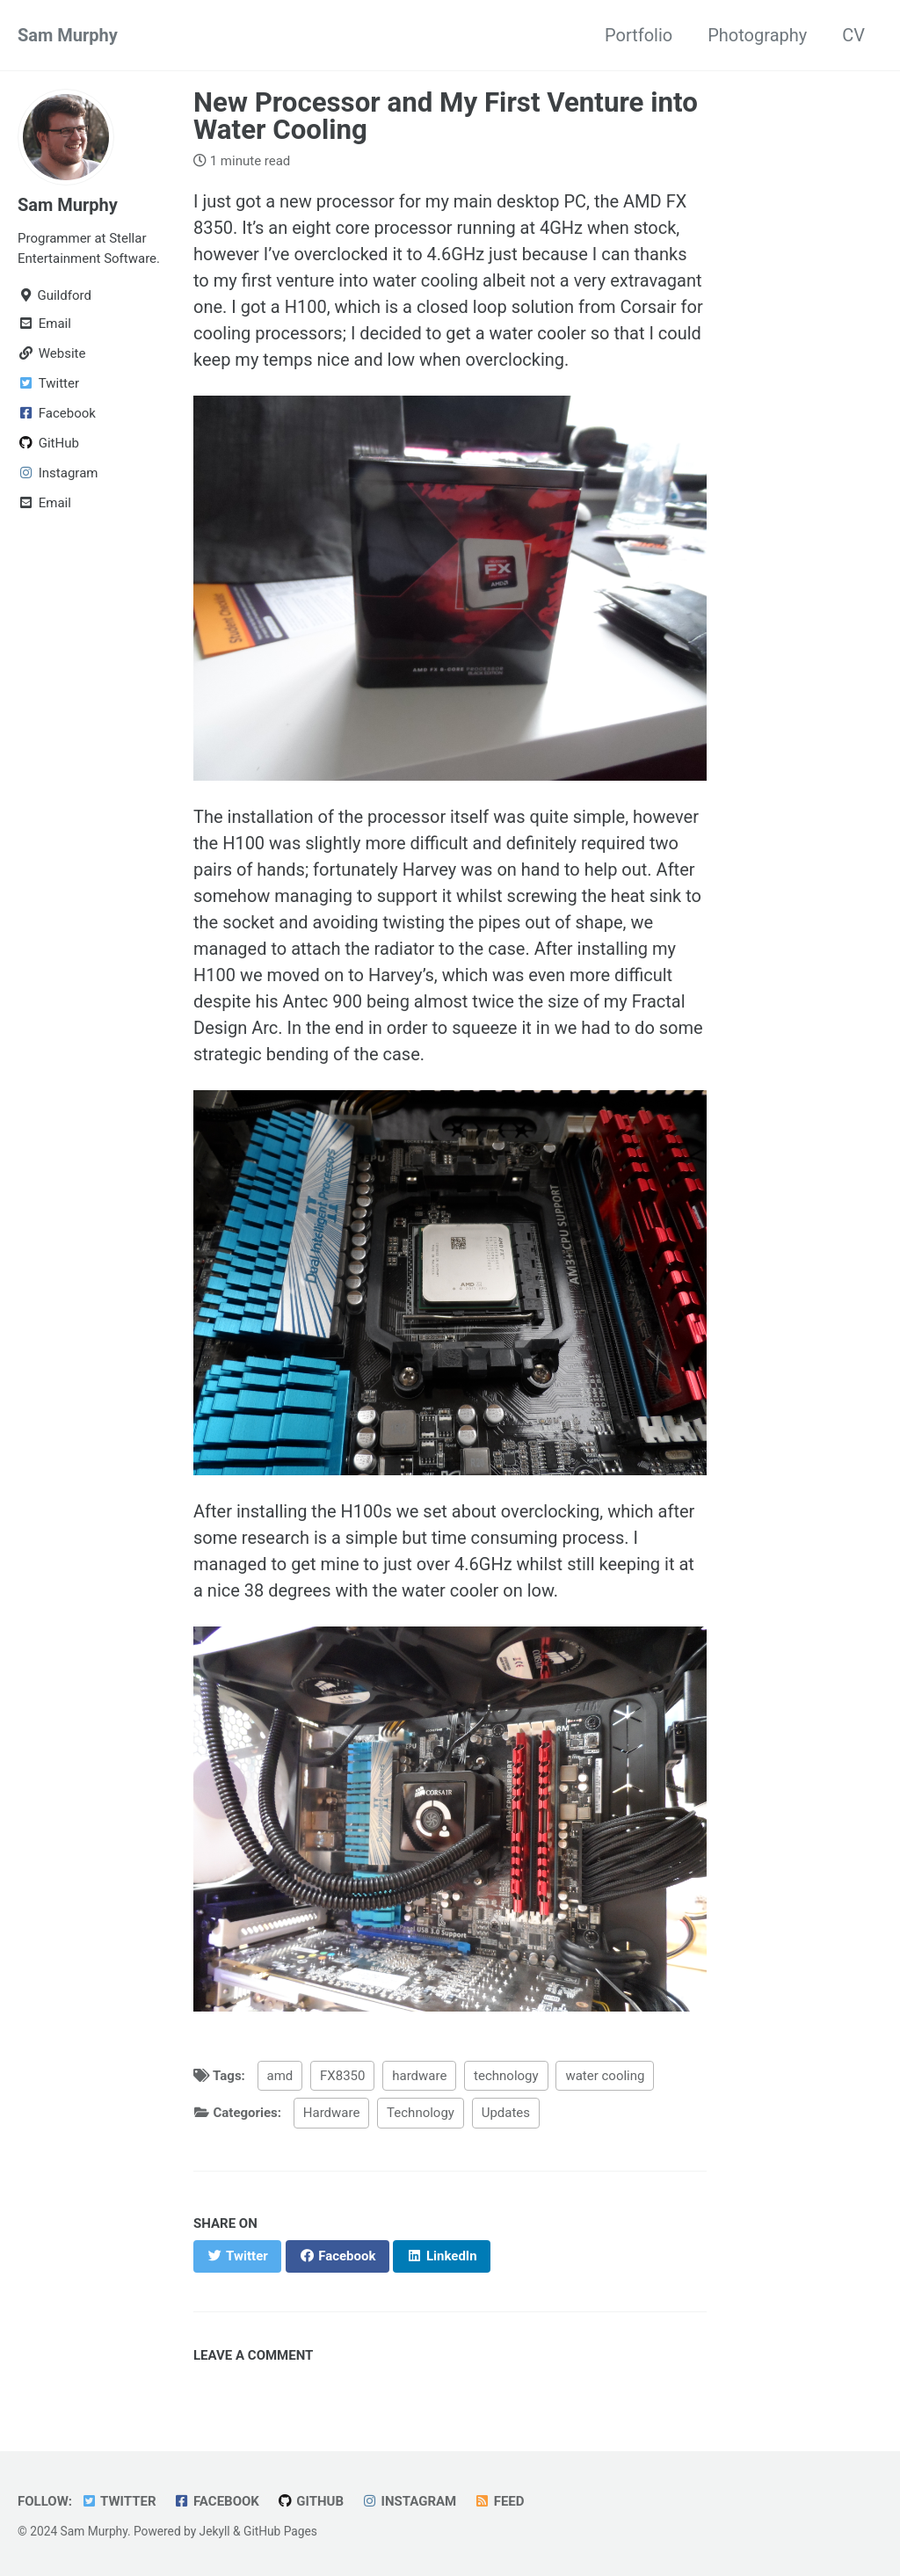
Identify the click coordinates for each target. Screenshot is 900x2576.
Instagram (408, 2501)
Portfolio (638, 35)
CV (853, 35)
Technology (420, 2113)
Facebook (216, 2501)
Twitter (118, 2501)
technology (506, 2076)
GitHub (310, 2501)
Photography (757, 35)
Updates (506, 2113)
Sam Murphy (68, 35)
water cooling (604, 2076)
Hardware (331, 2113)
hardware (419, 2076)
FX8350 (342, 2076)
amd (280, 2076)
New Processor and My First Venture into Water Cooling (445, 116)
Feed (499, 2501)
